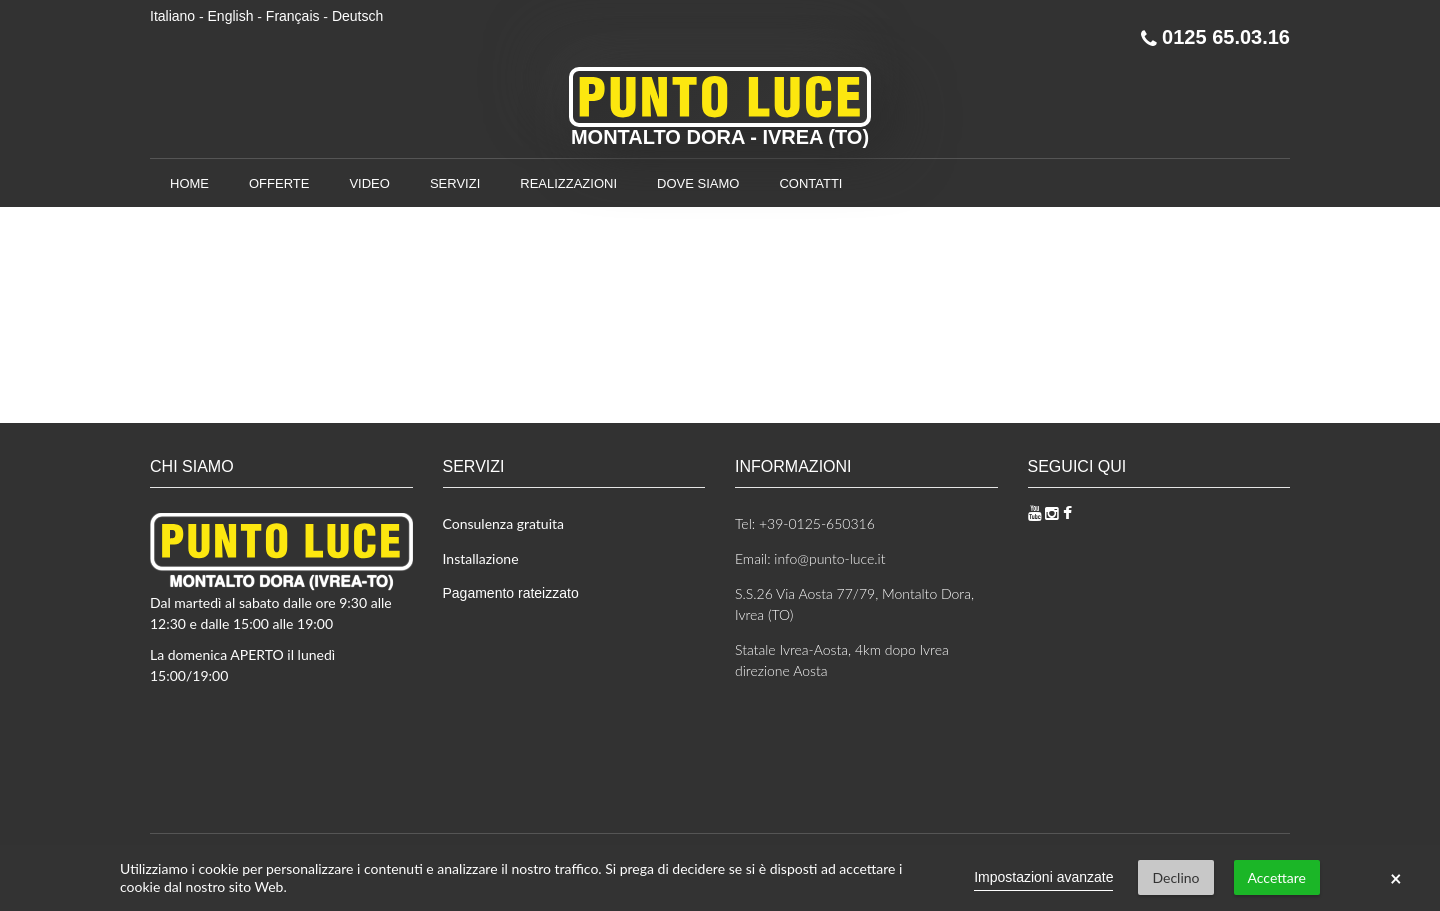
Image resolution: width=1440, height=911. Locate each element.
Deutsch (357, 16)
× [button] (1396, 878)
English (231, 16)
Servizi (455, 183)
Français (293, 16)
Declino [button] (1175, 877)
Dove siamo (698, 183)
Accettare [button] (1277, 877)
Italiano (172, 16)
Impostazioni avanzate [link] (1043, 877)
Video (369, 183)
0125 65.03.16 (1215, 37)
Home (189, 183)
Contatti (810, 183)
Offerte (279, 183)
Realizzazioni (568, 183)
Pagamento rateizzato (511, 593)
